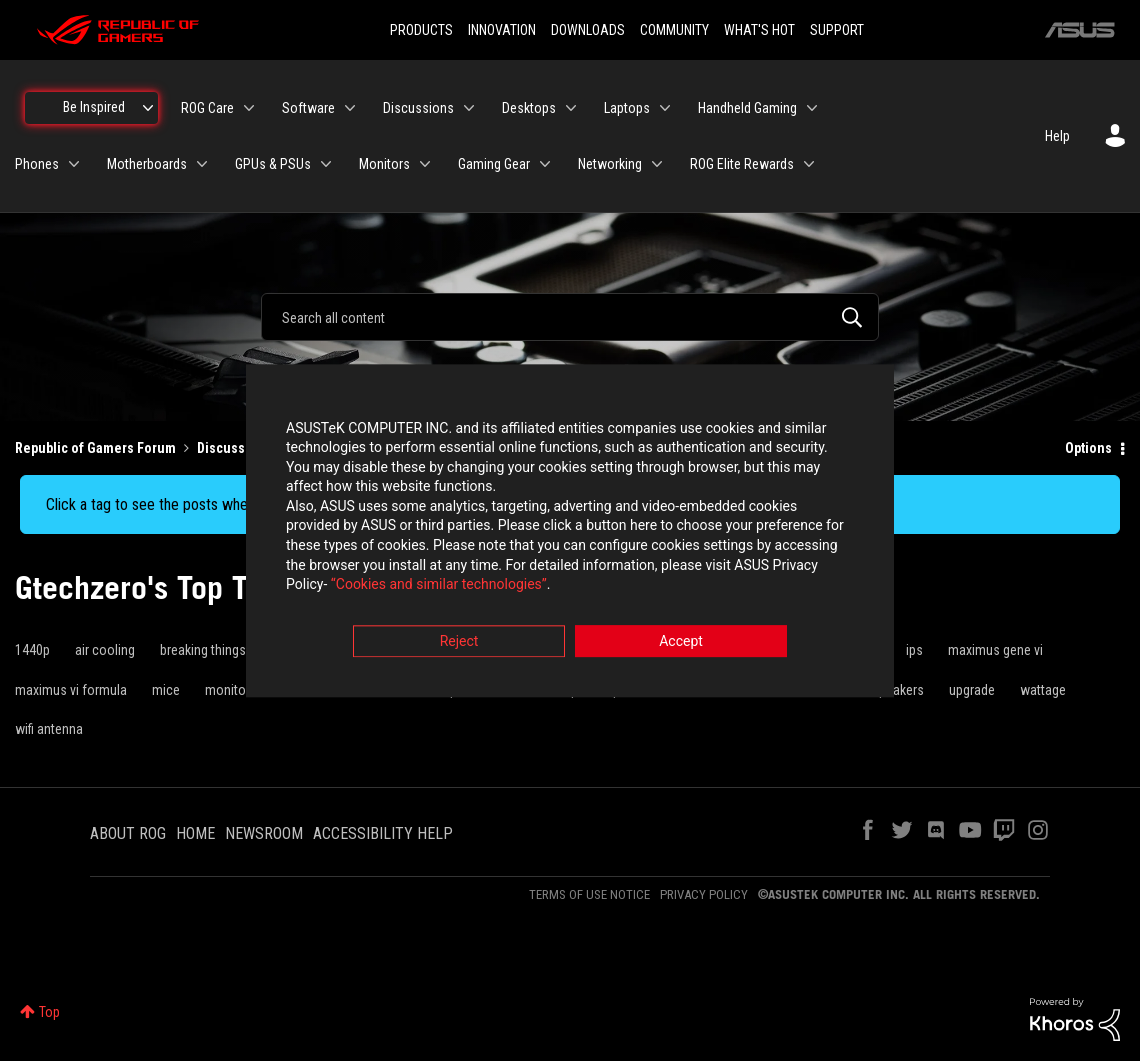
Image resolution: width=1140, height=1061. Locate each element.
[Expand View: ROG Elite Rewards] (809, 164)
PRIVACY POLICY (704, 894)
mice (166, 690)
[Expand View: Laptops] (665, 108)
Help (1057, 136)
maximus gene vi (995, 650)
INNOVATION (502, 30)
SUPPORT (837, 30)
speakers (898, 690)
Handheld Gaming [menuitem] (747, 108)
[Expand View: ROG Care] (249, 108)
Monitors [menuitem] (384, 164)
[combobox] (570, 317)
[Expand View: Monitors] (425, 164)
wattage (1043, 690)
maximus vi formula (71, 690)
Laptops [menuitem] (627, 108)
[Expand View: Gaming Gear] (545, 164)
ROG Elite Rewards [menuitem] (742, 164)
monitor (227, 690)
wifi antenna (49, 729)
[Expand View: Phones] (74, 164)
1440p (32, 650)
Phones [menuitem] (37, 164)
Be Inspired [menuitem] (94, 107)
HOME (195, 833)
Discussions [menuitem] (418, 108)
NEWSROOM (264, 833)
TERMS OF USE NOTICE (589, 894)
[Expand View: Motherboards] (202, 164)
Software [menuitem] (308, 108)
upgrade (972, 690)
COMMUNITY (674, 30)
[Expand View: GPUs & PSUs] (326, 164)
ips (914, 650)
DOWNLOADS (588, 30)
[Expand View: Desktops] (571, 108)
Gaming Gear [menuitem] (494, 164)
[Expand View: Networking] (657, 164)
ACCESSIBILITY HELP (383, 833)
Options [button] (1088, 448)
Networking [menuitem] (610, 164)
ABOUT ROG (128, 833)
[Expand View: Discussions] (469, 108)
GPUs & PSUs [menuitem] (273, 164)
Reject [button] (459, 641)
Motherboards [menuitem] (147, 164)
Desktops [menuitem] (529, 108)
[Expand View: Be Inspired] (148, 108)
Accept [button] (681, 641)
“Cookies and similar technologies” (439, 585)
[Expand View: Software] (350, 108)
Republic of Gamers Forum (95, 448)
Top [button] (49, 1012)
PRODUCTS (421, 30)
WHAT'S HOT (759, 30)
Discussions (234, 448)
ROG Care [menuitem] (207, 108)
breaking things (203, 650)
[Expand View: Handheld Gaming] (812, 108)
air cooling (105, 650)
